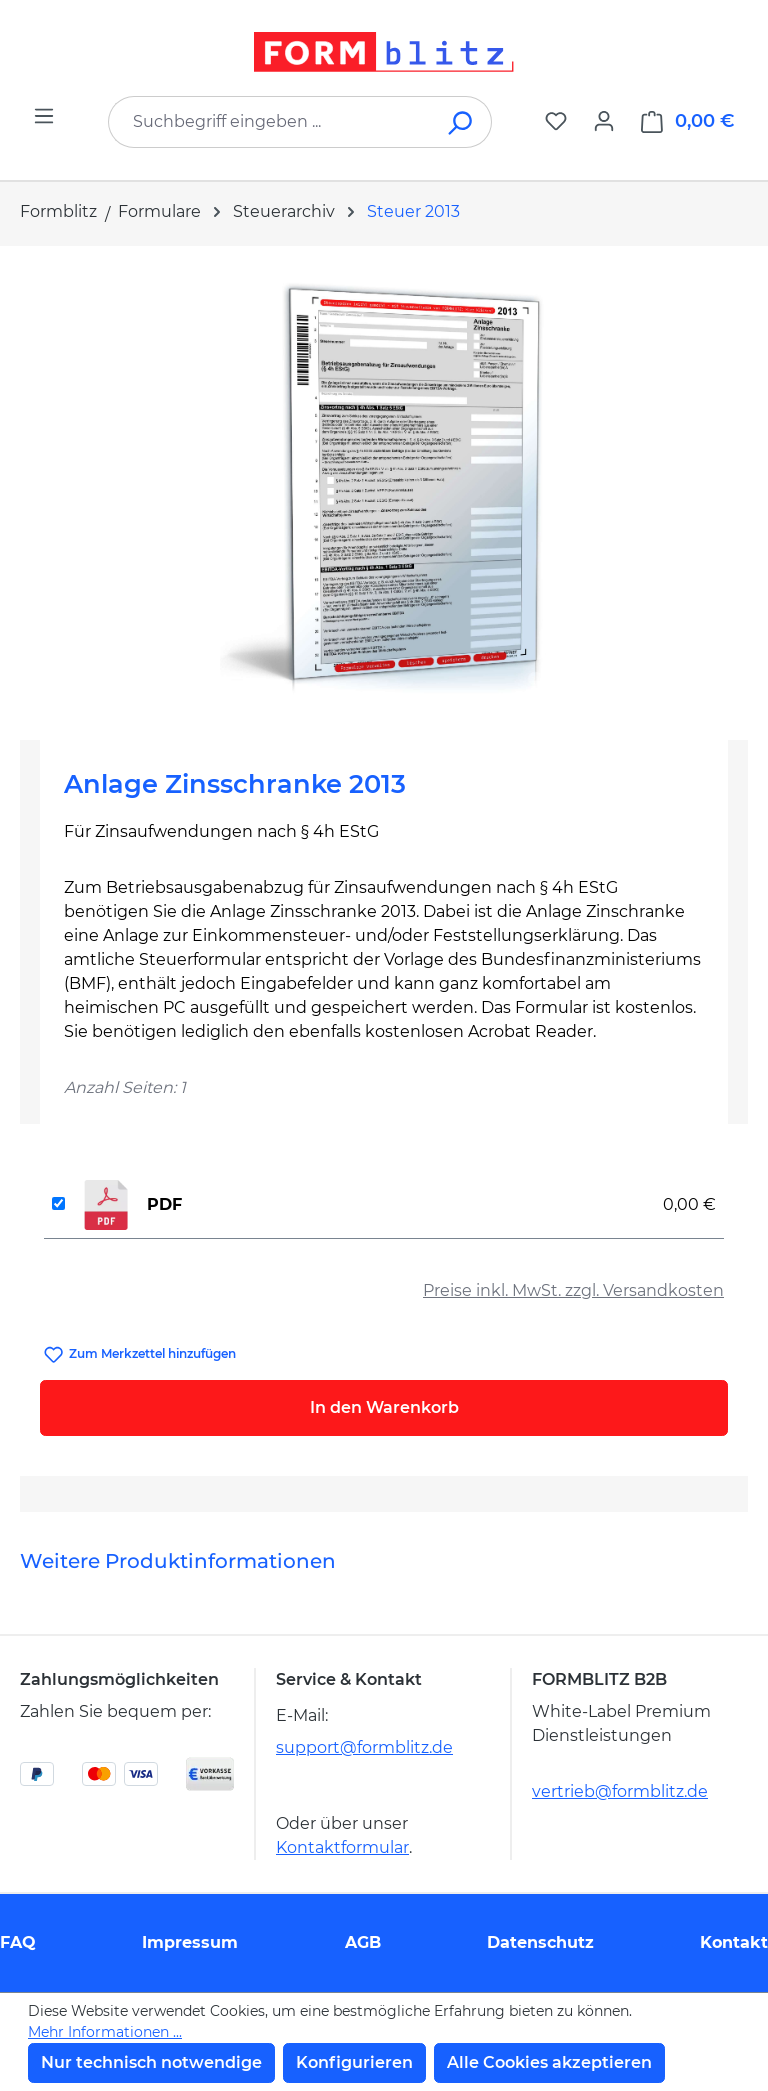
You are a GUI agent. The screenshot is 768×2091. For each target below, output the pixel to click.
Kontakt (734, 1942)
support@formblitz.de (364, 1747)
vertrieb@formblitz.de (620, 1791)
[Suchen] (461, 122)
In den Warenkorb (384, 1407)
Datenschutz (540, 1942)
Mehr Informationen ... (105, 2032)
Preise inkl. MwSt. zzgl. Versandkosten (573, 1290)
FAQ (18, 1942)
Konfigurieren (354, 2062)
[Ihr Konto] (604, 121)
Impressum (190, 1942)
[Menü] (44, 116)
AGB (363, 1942)
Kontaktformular (342, 1847)
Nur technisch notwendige (151, 2062)
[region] (384, 485)
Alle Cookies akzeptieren (549, 2062)
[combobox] (270, 122)
